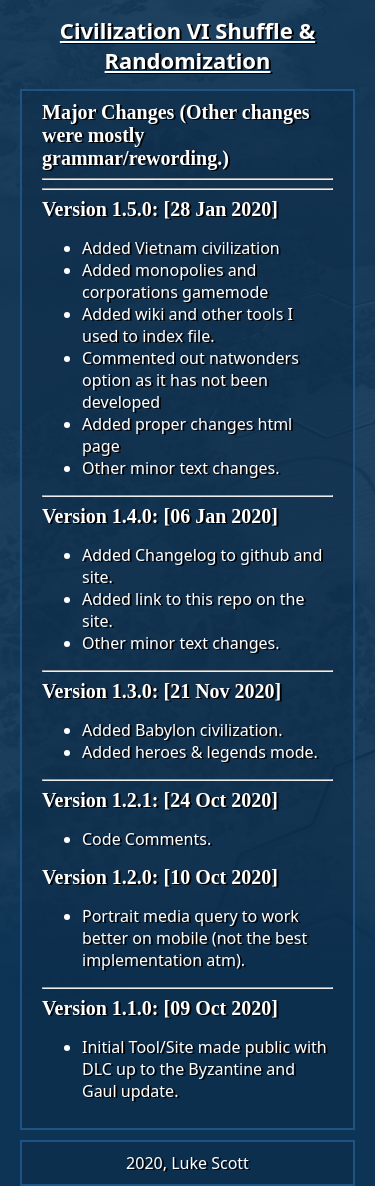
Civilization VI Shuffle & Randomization (187, 45)
